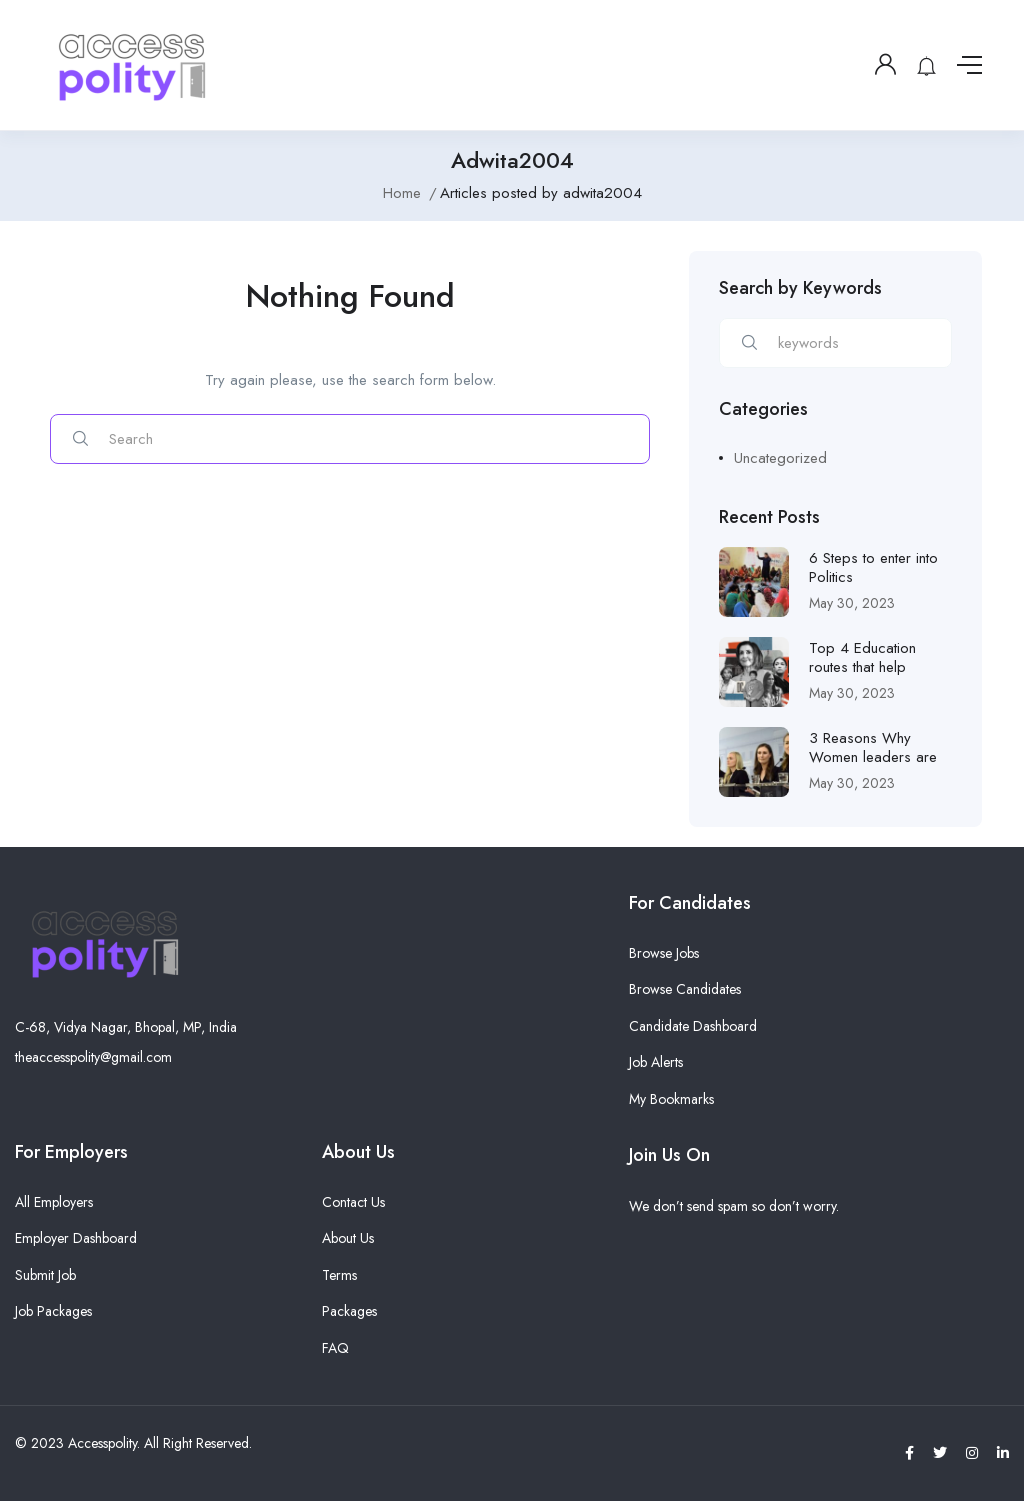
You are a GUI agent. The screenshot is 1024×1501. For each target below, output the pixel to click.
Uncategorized (780, 458)
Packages (349, 1311)
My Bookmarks (671, 1099)
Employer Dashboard (76, 1238)
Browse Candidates (685, 989)
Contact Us (353, 1202)
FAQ (335, 1348)
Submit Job (45, 1275)
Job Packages (53, 1311)
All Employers (54, 1202)
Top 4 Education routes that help (862, 658)
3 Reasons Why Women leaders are (873, 748)
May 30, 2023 (852, 603)
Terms (339, 1275)
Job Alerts (656, 1062)
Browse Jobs (664, 953)
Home (402, 193)
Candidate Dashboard (693, 1026)
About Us (348, 1238)
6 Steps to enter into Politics (873, 568)
